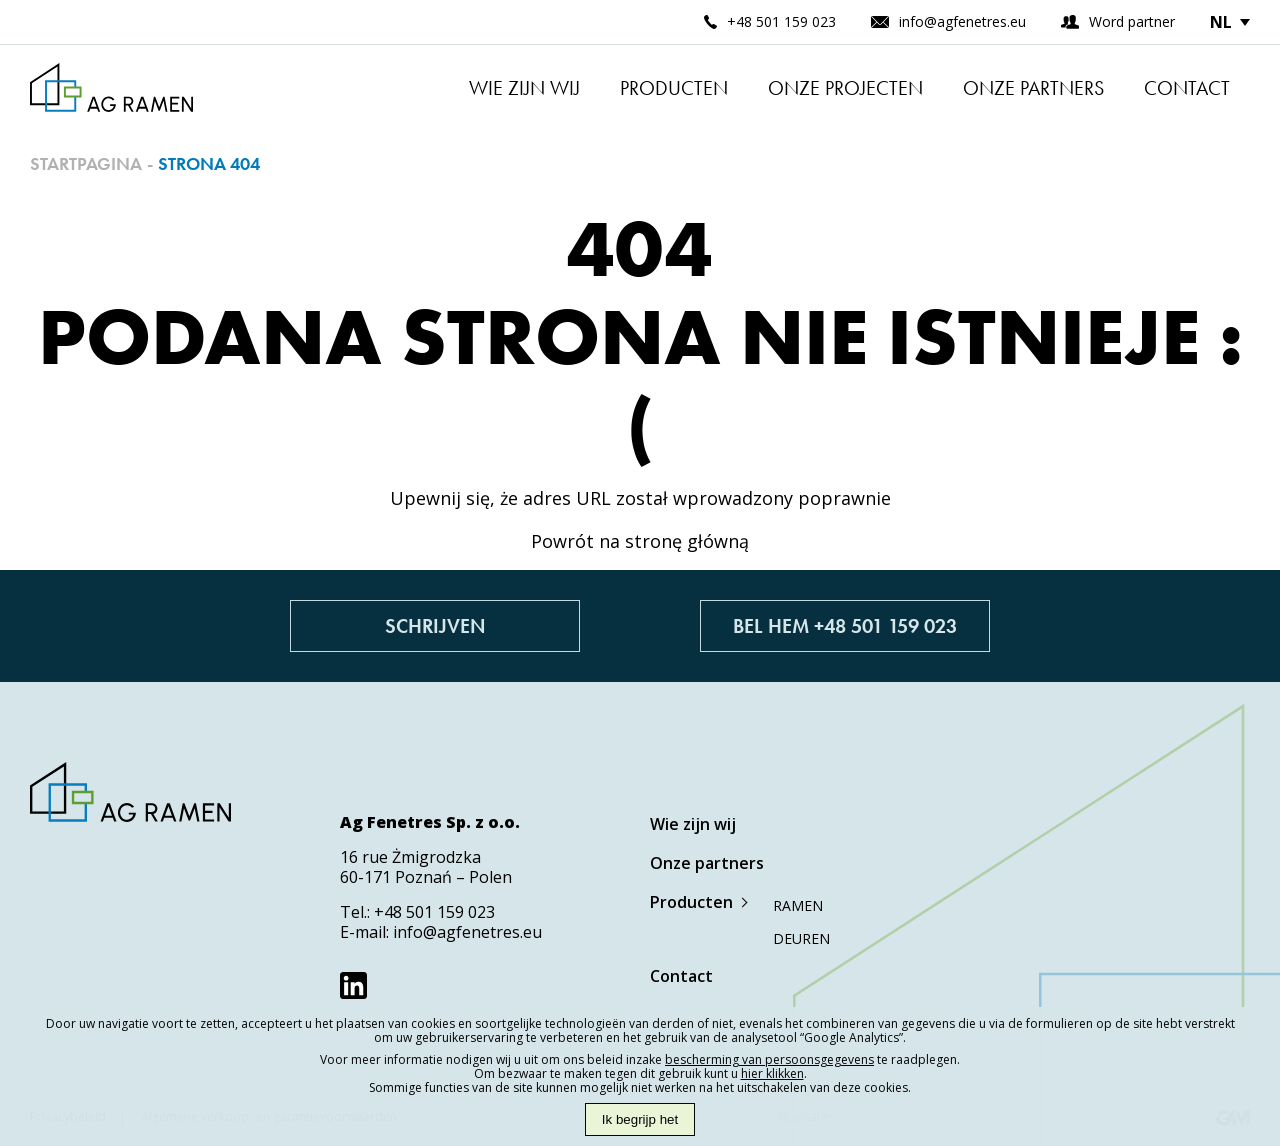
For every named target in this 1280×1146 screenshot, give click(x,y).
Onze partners (1033, 88)
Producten (674, 88)
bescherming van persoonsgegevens (769, 1059)
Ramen (798, 905)
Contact (1187, 88)
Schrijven (435, 626)
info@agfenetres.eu (467, 932)
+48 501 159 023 (434, 912)
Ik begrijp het (640, 1119)
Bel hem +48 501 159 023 (845, 626)
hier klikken (772, 1073)
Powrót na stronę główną (640, 541)
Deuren (801, 938)
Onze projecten (845, 88)
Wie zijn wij (524, 88)
